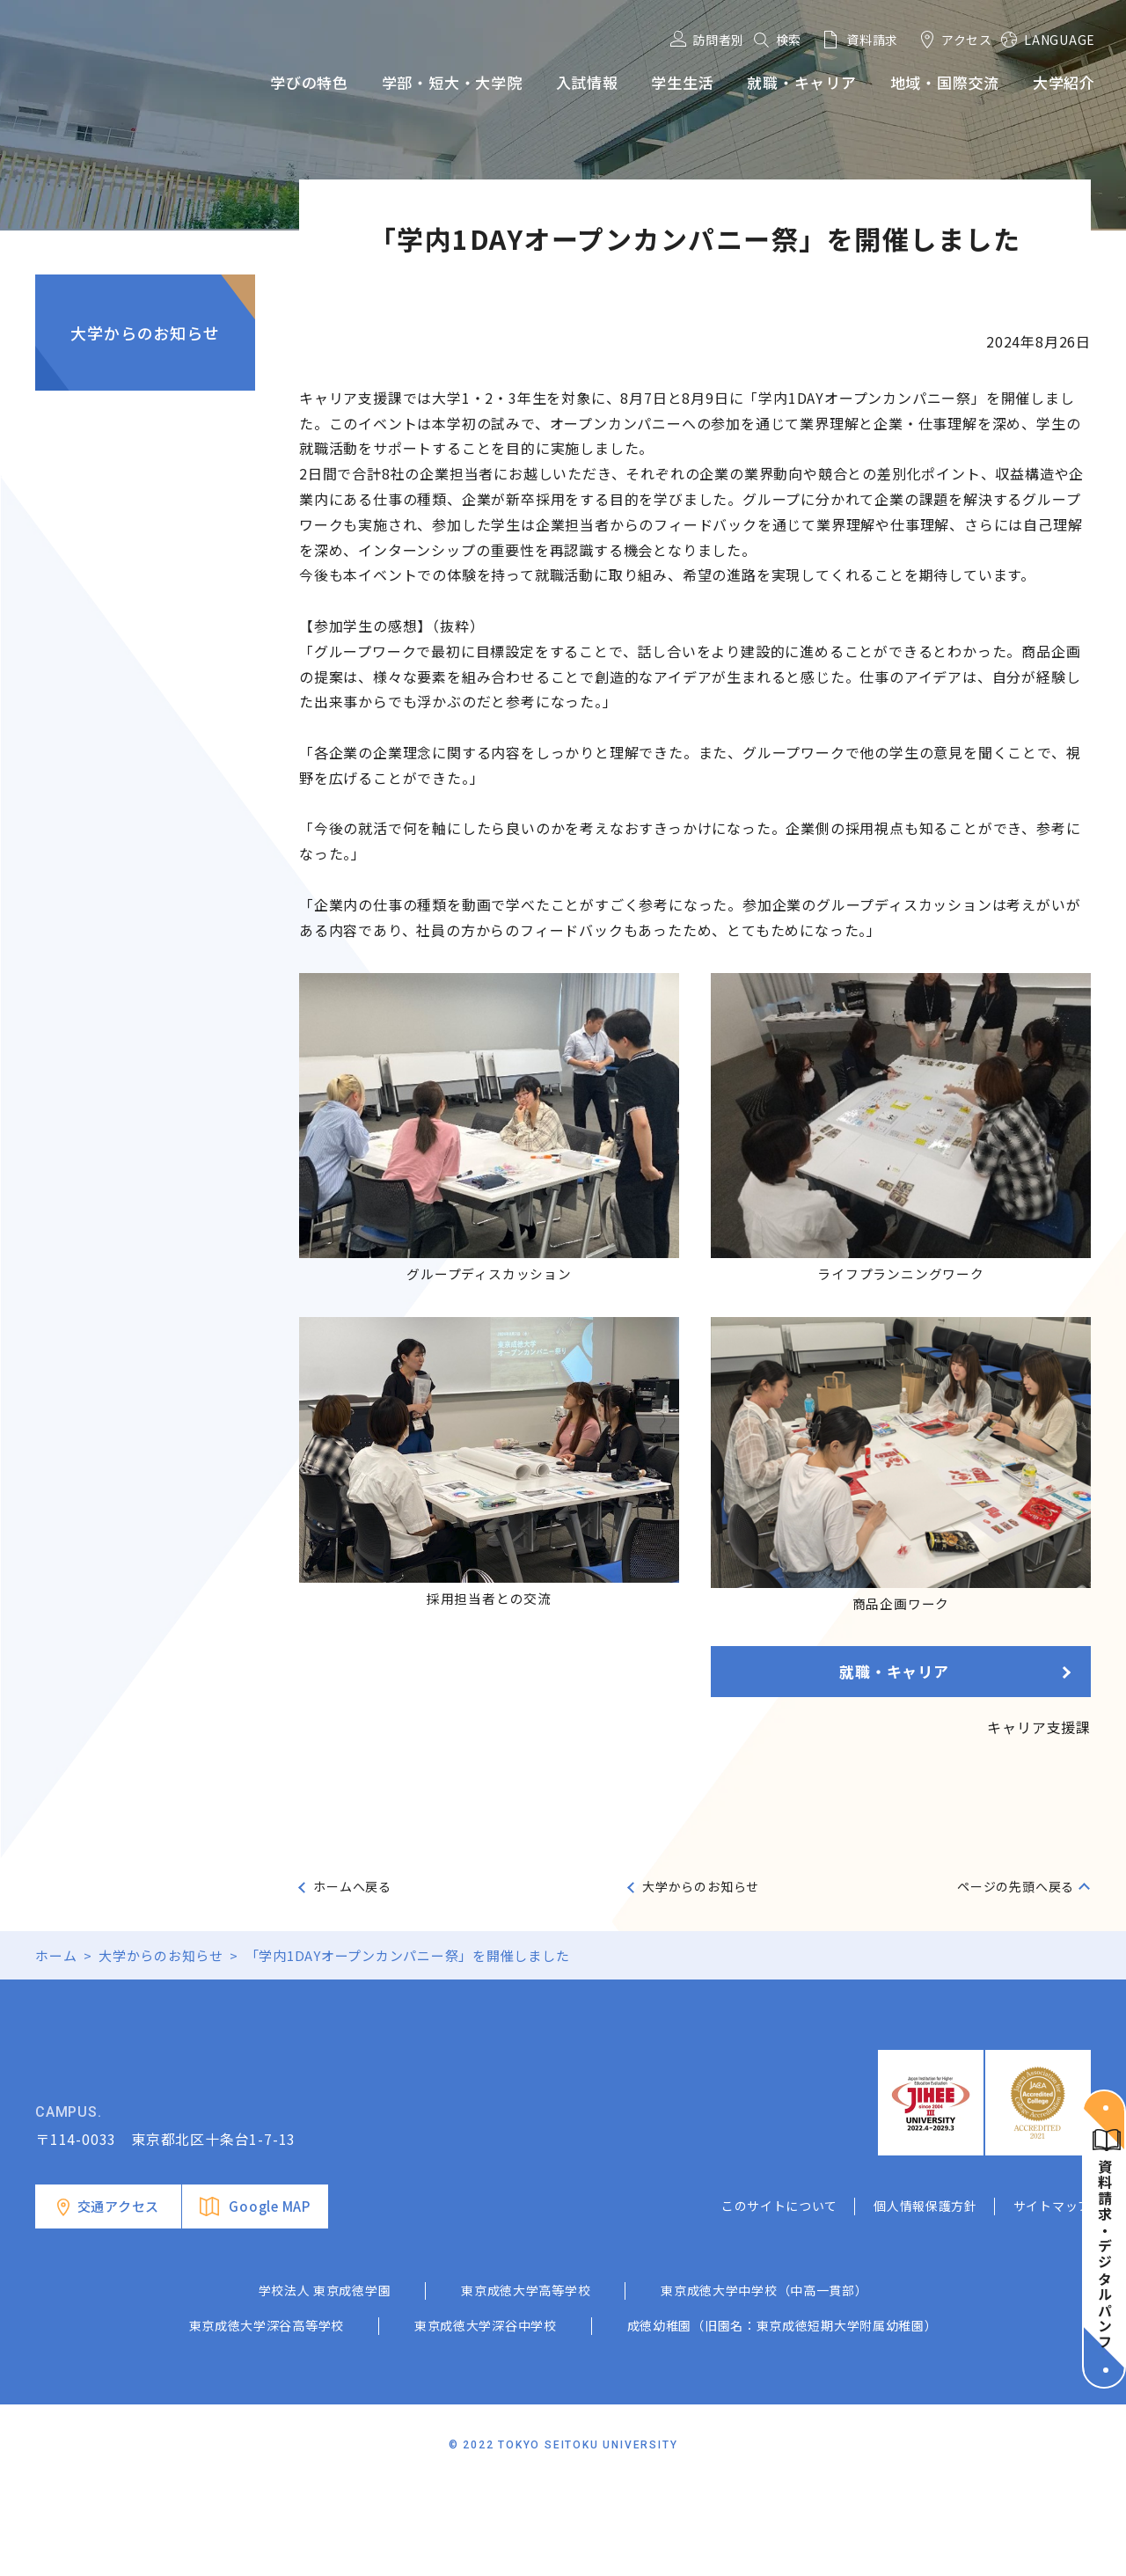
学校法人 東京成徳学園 (325, 2379)
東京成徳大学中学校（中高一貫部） (764, 2379)
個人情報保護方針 (925, 2294)
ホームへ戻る (352, 1886)
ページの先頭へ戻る (1015, 1886)
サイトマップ (1052, 2294)
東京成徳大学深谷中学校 (485, 2414)
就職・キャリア (894, 1671)
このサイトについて (779, 2294)
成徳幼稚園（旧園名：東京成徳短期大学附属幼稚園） (782, 2414)
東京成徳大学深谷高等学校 (266, 2414)
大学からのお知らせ (144, 332)
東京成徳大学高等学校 (525, 2379)
